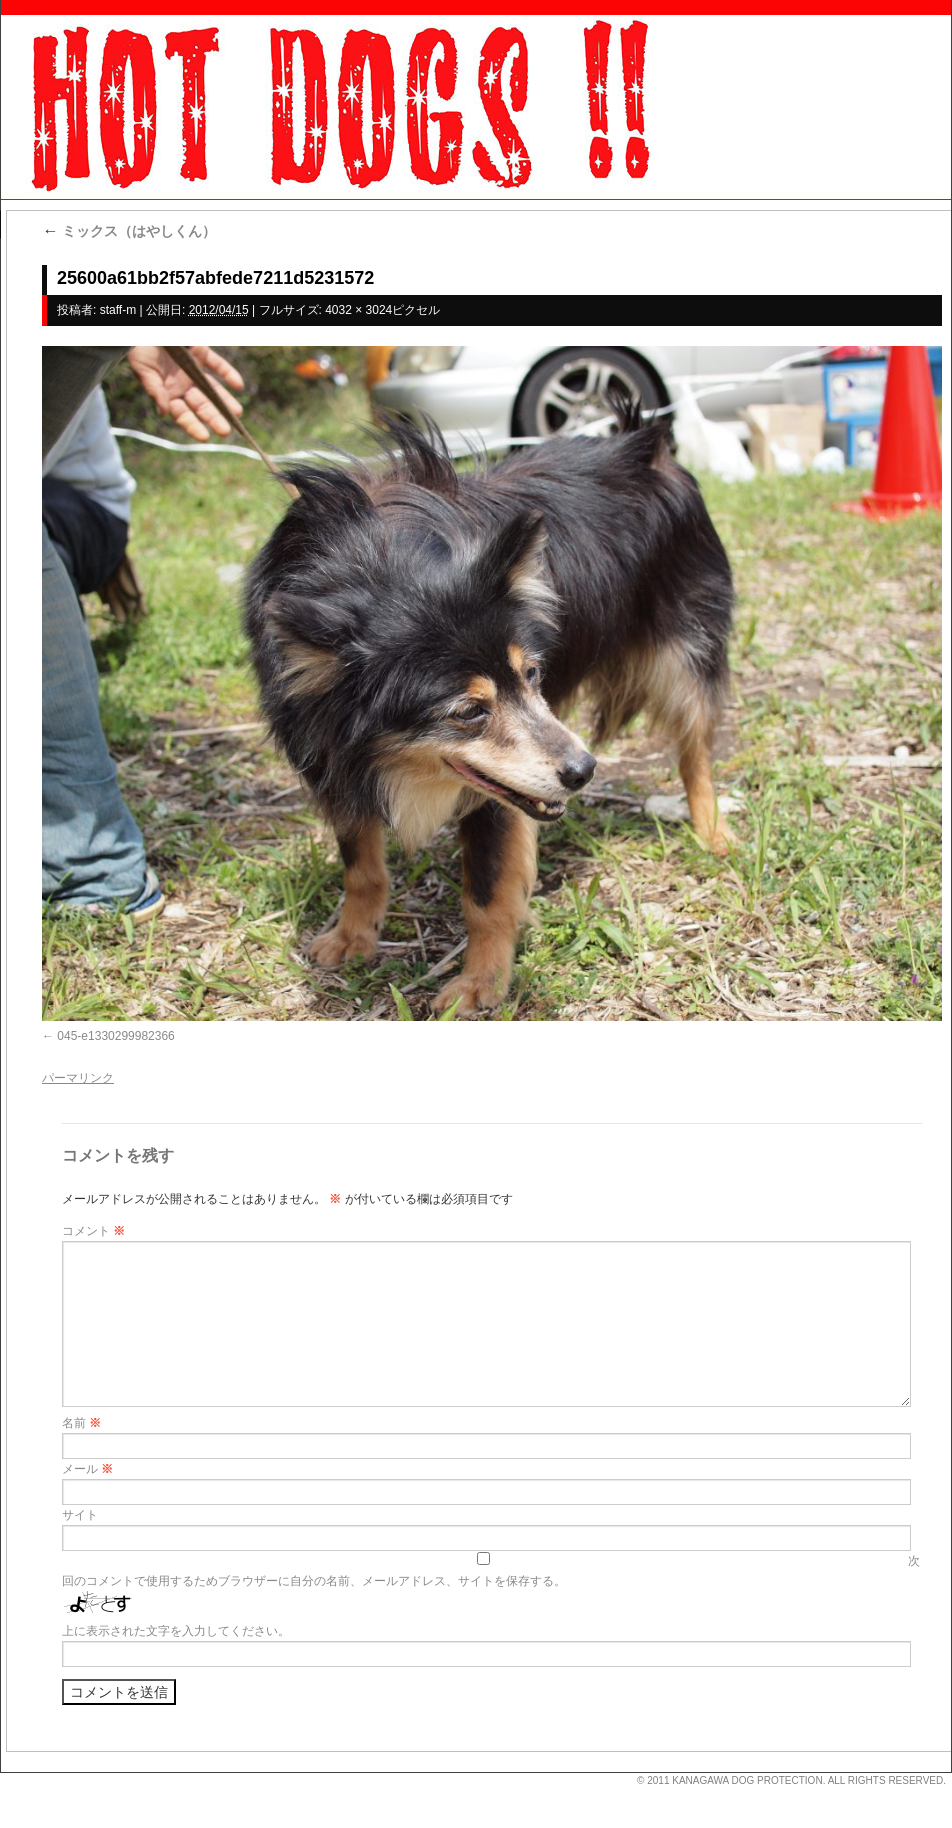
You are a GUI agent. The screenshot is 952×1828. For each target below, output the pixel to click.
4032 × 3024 (358, 310)
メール (87, 1469)
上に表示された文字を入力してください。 (176, 1631)
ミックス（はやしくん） (129, 231)
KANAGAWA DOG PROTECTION (747, 1780)
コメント (93, 1231)
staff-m (118, 310)
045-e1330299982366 (115, 1036)
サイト (80, 1515)
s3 (10, 1773)
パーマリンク (78, 1078)
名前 (81, 1423)
